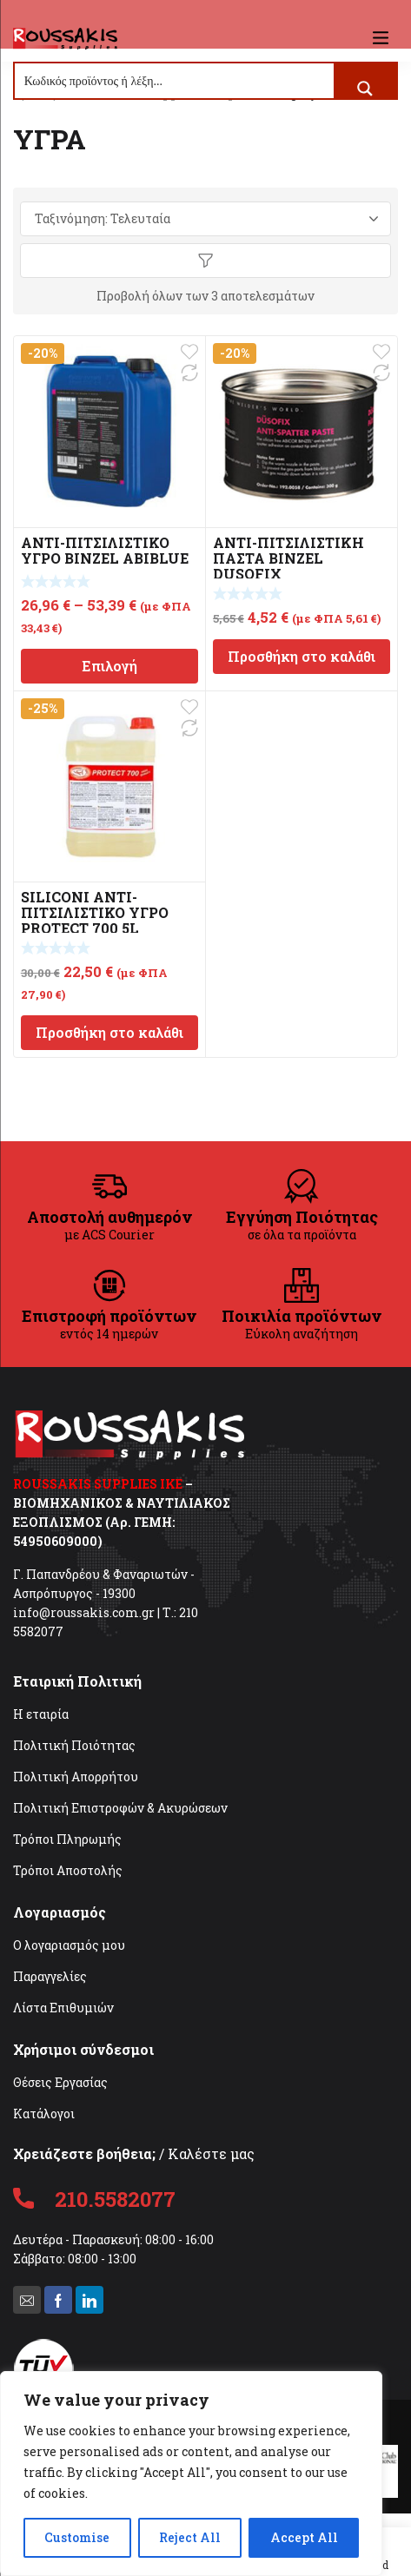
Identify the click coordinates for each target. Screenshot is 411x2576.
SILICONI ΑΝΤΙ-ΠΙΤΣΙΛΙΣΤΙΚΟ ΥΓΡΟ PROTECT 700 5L (95, 912)
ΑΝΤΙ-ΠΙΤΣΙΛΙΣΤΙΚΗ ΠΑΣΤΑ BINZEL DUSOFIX (288, 558)
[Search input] (175, 81)
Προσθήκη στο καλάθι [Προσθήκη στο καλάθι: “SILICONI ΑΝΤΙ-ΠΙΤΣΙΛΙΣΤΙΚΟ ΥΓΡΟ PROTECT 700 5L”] (109, 1032)
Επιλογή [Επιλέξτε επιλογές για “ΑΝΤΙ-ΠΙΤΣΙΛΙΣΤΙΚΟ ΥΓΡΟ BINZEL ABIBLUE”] (109, 666)
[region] (191, 2473)
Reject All (190, 2537)
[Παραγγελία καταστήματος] (205, 218)
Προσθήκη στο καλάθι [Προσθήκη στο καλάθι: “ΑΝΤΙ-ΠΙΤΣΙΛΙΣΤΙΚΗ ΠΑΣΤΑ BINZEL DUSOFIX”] (301, 656)
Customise (76, 2537)
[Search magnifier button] (365, 88)
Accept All (304, 2537)
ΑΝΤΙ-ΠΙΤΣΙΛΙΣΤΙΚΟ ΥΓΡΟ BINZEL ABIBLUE (105, 550)
